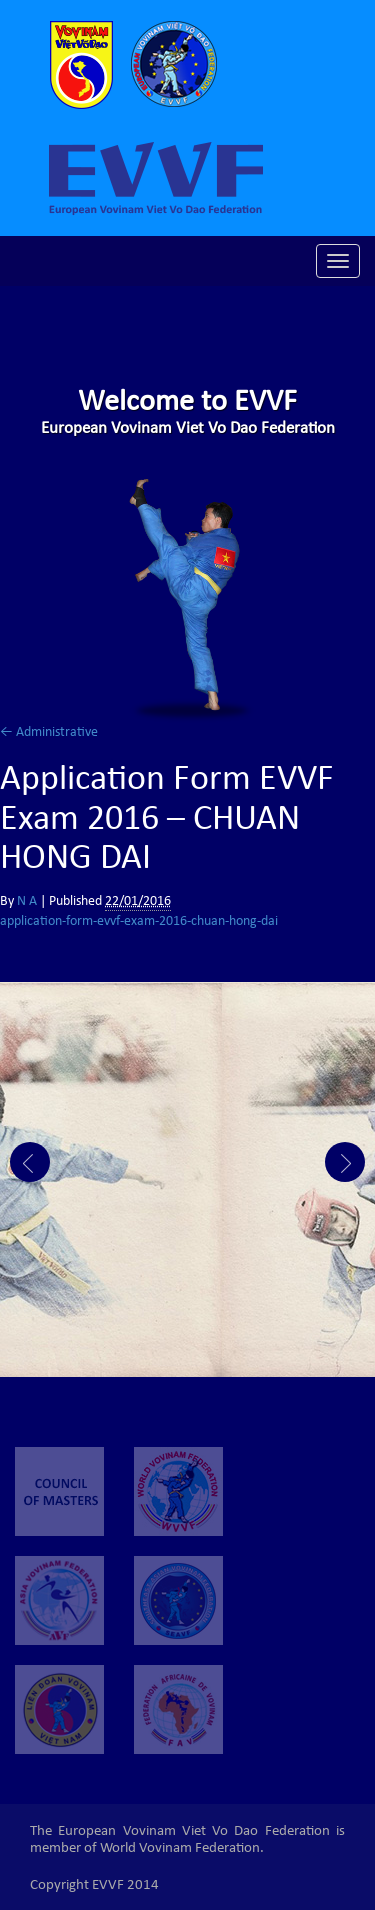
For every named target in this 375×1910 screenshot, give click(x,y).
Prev (30, 1162)
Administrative (49, 733)
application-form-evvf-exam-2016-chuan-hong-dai (139, 922)
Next (345, 1162)
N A (27, 902)
